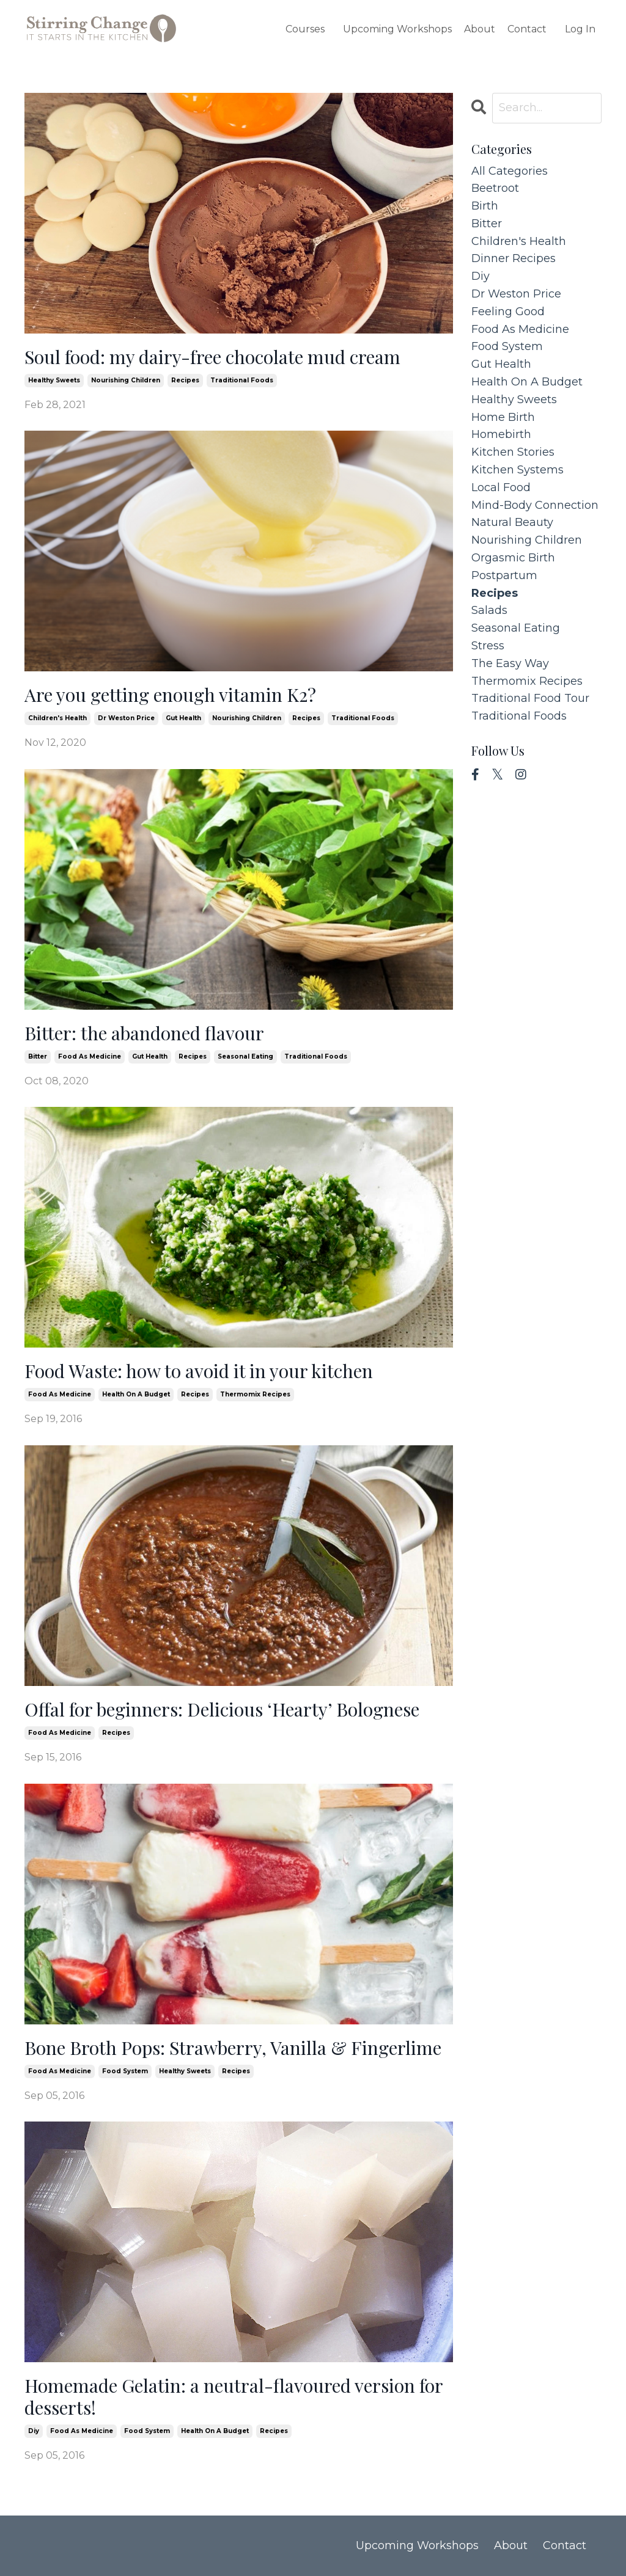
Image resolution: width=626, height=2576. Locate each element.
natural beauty (512, 522)
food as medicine (89, 1056)
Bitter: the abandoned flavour (144, 1033)
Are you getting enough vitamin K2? (170, 695)
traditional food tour (530, 698)
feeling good (508, 311)
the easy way (510, 663)
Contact (527, 29)
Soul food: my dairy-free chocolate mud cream (212, 357)
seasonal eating (245, 1056)
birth (484, 206)
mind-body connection (534, 505)
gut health (183, 718)
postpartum (504, 575)
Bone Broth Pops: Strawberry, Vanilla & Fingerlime (232, 2048)
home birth (503, 417)
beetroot (495, 188)
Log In (580, 29)
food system (125, 2071)
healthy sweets (54, 380)
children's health (57, 718)
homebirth (501, 434)
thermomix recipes (255, 1394)
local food (501, 487)
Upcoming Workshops (397, 29)
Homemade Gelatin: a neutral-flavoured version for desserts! (233, 2396)
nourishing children (125, 380)
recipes (185, 380)
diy (33, 2431)
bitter (37, 1056)
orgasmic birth (513, 557)
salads (489, 610)
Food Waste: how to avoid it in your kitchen (198, 1371)
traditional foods (241, 380)
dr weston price (126, 718)
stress (487, 645)
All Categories (509, 171)
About (479, 29)
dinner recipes (513, 258)
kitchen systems (517, 469)
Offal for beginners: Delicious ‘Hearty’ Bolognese (221, 1709)
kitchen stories (512, 452)
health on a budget (136, 1394)
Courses (305, 29)
